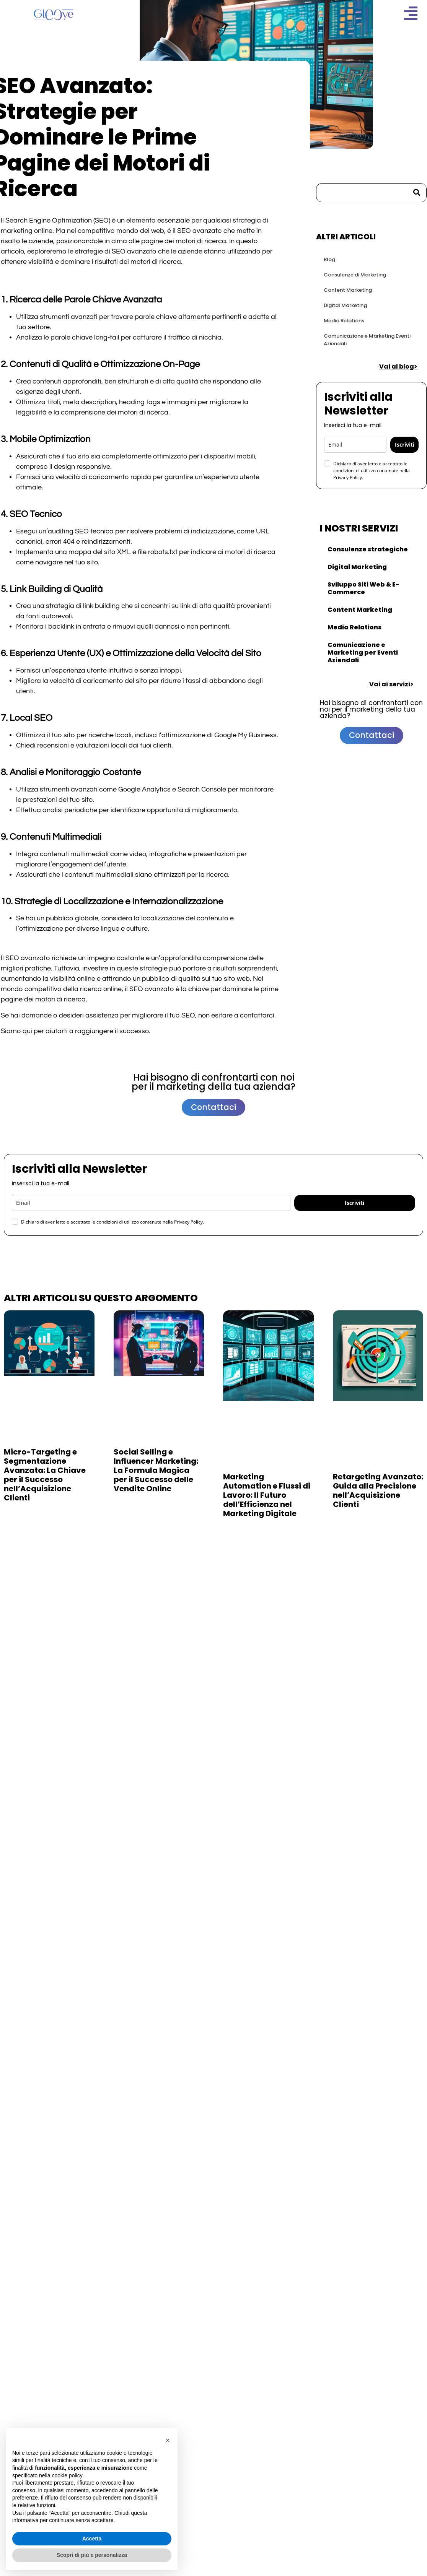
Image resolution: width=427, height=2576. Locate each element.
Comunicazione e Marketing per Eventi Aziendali (363, 652)
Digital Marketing (345, 305)
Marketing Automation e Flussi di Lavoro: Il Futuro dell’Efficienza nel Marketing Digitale (266, 1495)
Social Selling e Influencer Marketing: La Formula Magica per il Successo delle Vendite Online (156, 1470)
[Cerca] (416, 193)
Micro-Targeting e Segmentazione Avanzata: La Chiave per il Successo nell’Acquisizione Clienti (45, 1474)
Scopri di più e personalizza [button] (92, 2555)
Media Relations (344, 320)
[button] (167, 2440)
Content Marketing (348, 290)
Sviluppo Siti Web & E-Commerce (363, 588)
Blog (329, 259)
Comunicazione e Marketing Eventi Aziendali (367, 339)
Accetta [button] (92, 2538)
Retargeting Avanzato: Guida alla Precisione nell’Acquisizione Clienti (378, 1490)
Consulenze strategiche (368, 549)
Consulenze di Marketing (355, 274)
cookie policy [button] (67, 2475)
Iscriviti (404, 444)
